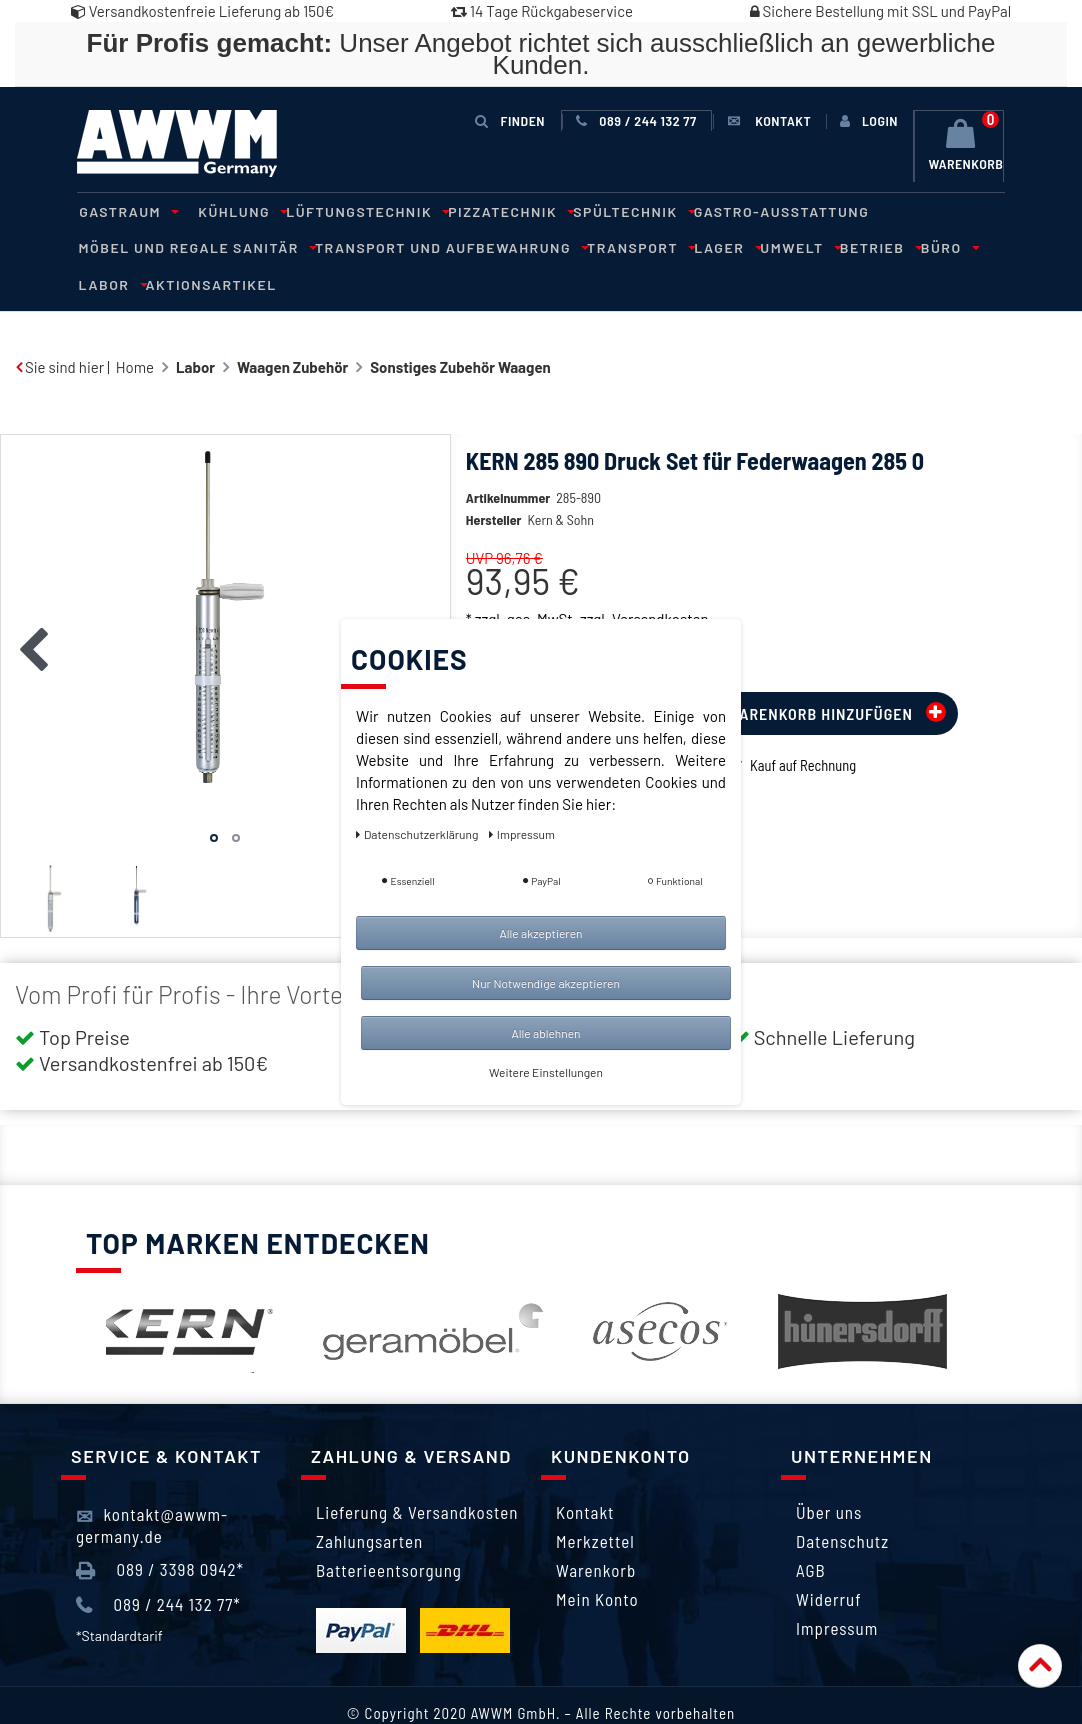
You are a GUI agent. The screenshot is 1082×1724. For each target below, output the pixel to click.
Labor (818, 246)
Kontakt (585, 1475)
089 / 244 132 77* (158, 1567)
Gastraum (124, 210)
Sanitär (115, 246)
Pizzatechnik (492, 210)
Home (135, 329)
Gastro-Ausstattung (755, 210)
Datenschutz (842, 1504)
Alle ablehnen (545, 1033)
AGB (811, 1533)
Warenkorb (596, 1533)
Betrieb (697, 246)
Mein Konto (597, 1562)
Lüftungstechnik (353, 210)
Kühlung (233, 210)
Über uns (829, 1475)
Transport (471, 246)
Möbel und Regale (917, 210)
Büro (761, 246)
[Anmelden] (869, 121)
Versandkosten (660, 581)
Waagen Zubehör (292, 329)
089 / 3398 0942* (160, 1532)
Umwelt (622, 246)
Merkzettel (595, 1504)
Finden (511, 120)
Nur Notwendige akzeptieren (546, 983)
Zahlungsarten (369, 1504)
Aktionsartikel (914, 246)
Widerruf (829, 1562)
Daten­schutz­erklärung (418, 834)
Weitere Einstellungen (546, 1072)
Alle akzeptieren (540, 933)
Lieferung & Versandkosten (417, 1475)
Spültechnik (610, 210)
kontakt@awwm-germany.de (152, 1487)
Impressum (837, 1591)
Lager (554, 246)
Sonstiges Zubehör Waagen (460, 329)
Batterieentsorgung (389, 1533)
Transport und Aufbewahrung (287, 246)
